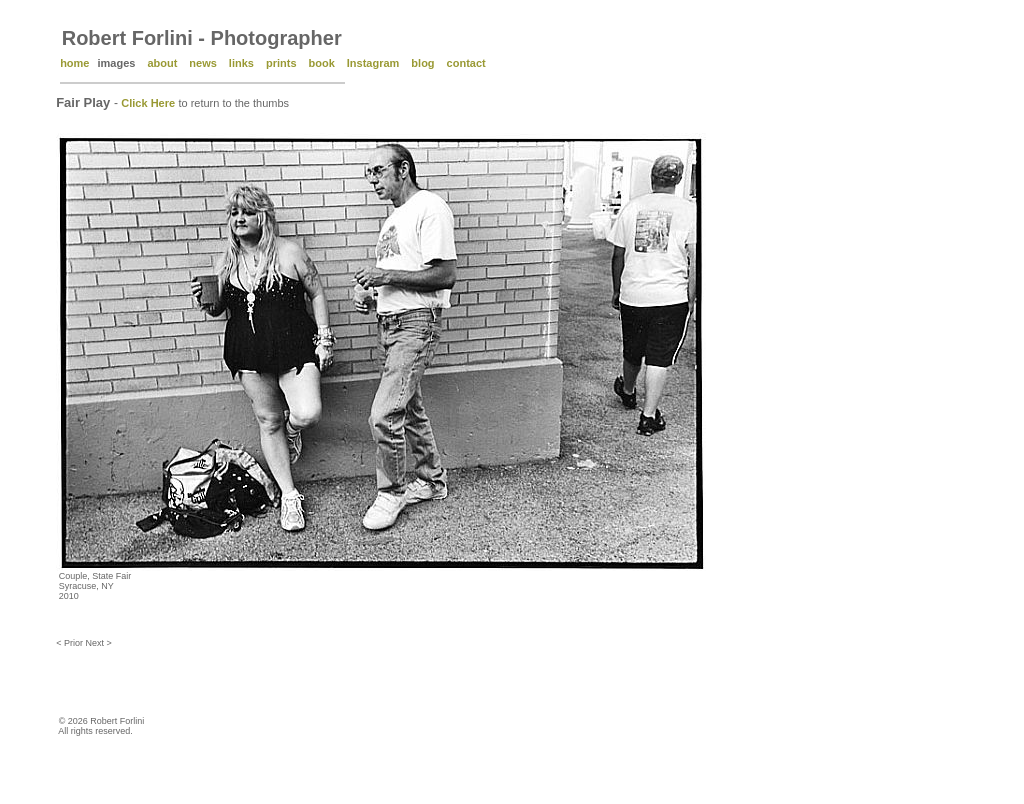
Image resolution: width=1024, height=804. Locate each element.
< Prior (70, 643)
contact (466, 63)
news (203, 63)
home (74, 63)
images (116, 63)
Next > (98, 643)
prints (281, 63)
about (162, 63)
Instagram (373, 63)
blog (422, 63)
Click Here (148, 103)
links (241, 63)
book (322, 63)
